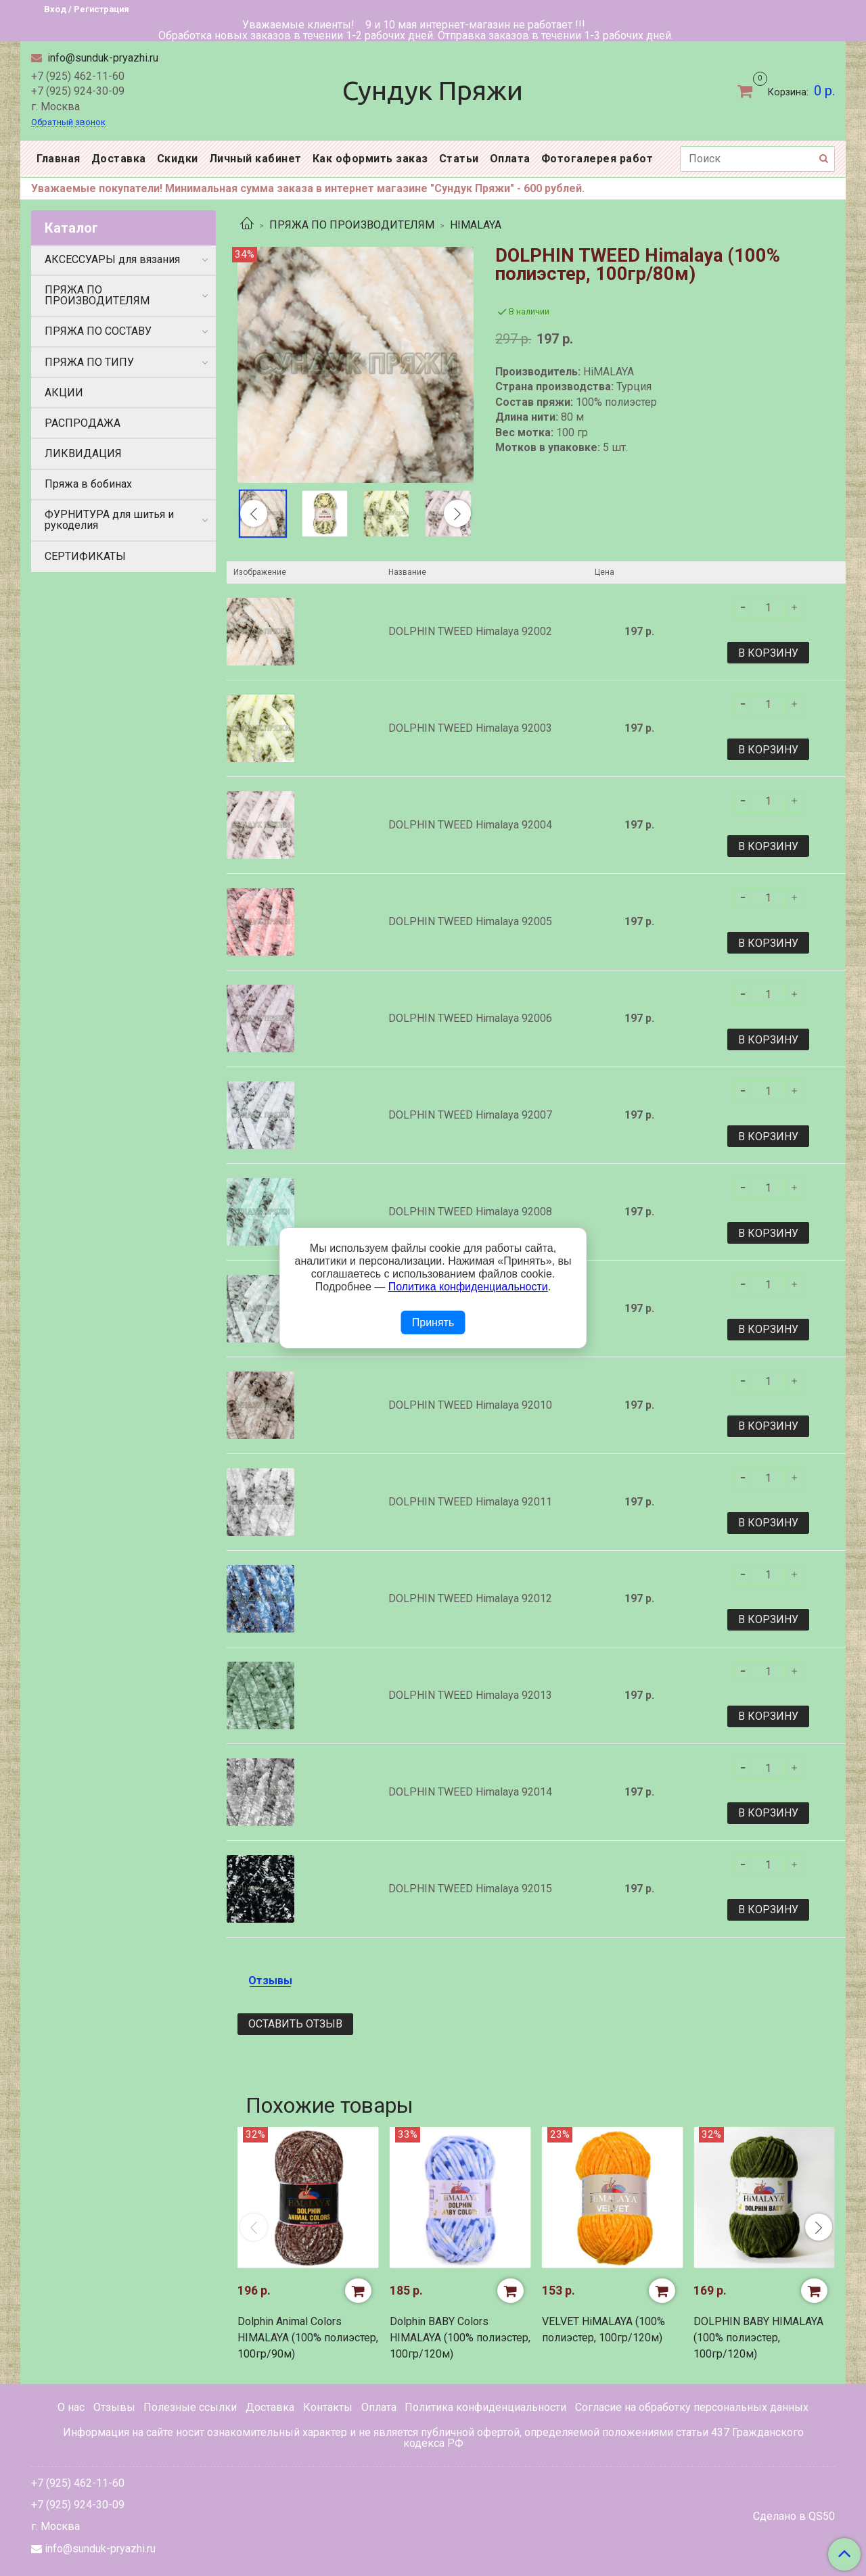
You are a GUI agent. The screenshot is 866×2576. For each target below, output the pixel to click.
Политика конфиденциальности (485, 2407)
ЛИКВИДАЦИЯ (83, 453)
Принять (433, 1322)
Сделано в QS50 (794, 2516)
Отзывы (114, 2407)
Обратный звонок (68, 122)
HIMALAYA (475, 224)
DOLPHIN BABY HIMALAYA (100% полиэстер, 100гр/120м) (758, 2337)
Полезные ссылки (190, 2407)
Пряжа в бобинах (88, 483)
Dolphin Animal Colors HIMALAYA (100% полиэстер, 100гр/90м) (307, 2337)
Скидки (177, 158)
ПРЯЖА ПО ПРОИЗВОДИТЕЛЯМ (351, 224)
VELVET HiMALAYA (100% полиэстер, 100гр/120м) (603, 2329)
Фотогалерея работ (597, 158)
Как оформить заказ (370, 158)
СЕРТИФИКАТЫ (85, 556)
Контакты (327, 2407)
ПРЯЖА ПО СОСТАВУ (98, 331)
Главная (59, 158)
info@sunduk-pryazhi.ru (101, 57)
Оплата (510, 158)
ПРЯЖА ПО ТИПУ (89, 362)
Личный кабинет (255, 158)
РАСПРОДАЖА (82, 423)
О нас (71, 2407)
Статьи (459, 158)
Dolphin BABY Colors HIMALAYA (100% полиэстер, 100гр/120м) (460, 2337)
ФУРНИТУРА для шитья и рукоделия (109, 520)
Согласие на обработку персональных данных (691, 2407)
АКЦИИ (64, 392)
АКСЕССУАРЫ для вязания (112, 259)
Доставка (118, 158)
